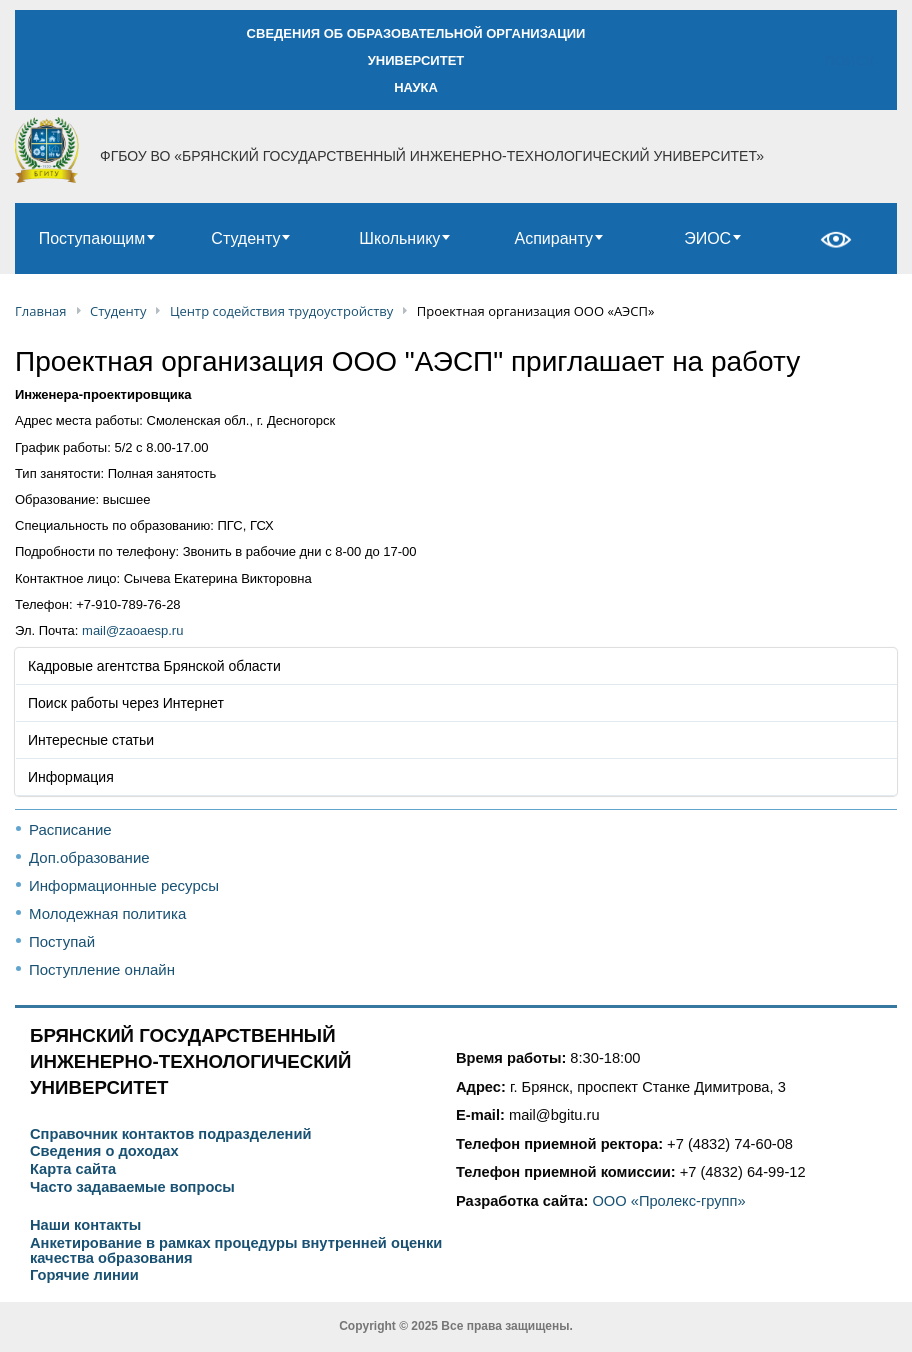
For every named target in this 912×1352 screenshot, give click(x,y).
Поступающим (92, 238)
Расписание (70, 829)
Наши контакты (85, 1225)
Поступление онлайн (102, 969)
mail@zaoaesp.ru (132, 630)
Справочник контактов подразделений (170, 1134)
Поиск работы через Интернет (126, 703)
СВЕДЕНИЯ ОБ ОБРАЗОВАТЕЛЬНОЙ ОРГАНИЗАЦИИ (416, 33)
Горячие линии (84, 1275)
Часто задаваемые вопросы (132, 1187)
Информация (71, 777)
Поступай (62, 941)
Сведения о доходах (104, 1151)
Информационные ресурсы (124, 885)
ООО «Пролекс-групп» (668, 1201)
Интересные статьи (91, 740)
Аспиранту (554, 238)
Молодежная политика (107, 913)
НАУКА (416, 87)
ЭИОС (707, 238)
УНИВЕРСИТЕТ (416, 60)
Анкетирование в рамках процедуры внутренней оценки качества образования (236, 1250)
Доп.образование (89, 857)
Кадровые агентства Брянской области (154, 666)
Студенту (245, 238)
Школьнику (399, 238)
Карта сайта (73, 1169)
